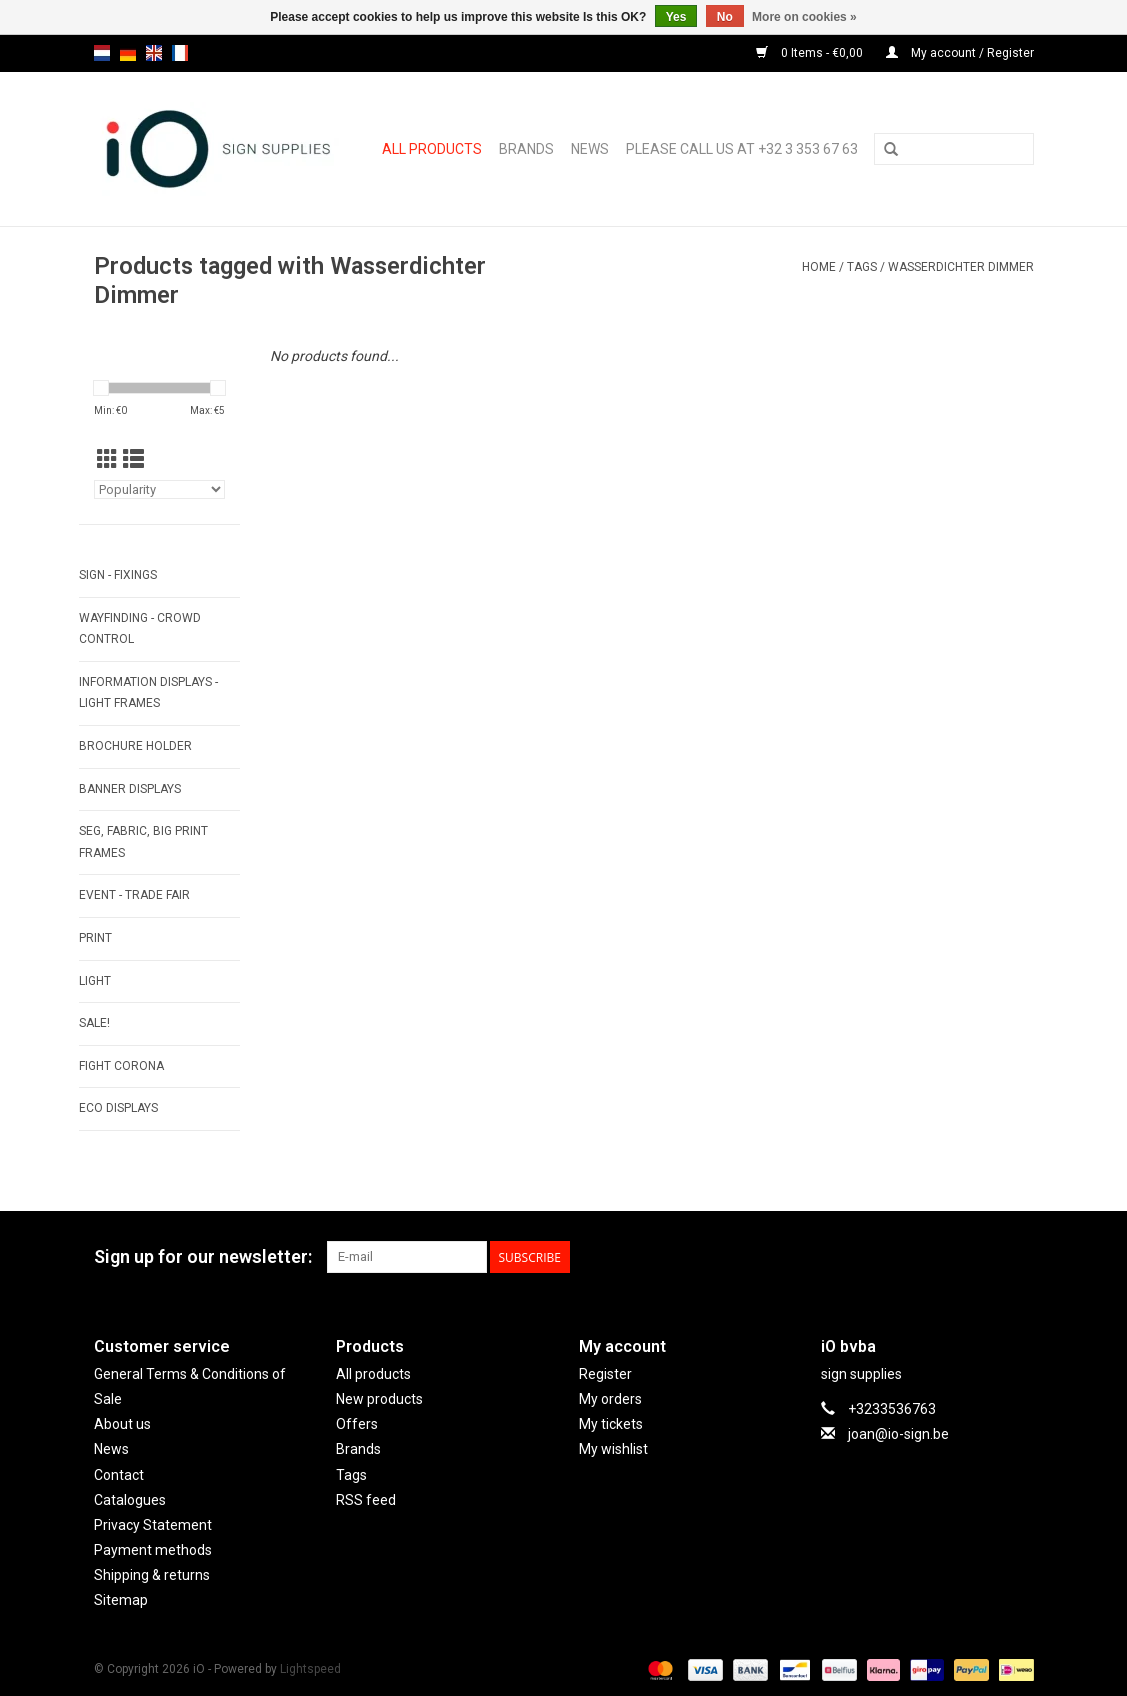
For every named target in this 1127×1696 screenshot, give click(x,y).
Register (605, 1374)
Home (819, 267)
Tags (862, 267)
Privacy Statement (153, 1525)
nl (102, 53)
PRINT (95, 938)
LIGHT (95, 981)
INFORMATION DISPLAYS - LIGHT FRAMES (148, 693)
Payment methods (153, 1550)
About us (122, 1424)
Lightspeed (310, 1669)
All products (432, 149)
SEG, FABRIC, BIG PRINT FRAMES (143, 842)
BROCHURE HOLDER (135, 746)
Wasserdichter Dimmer (961, 267)
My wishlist (613, 1449)
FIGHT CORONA (121, 1066)
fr (180, 53)
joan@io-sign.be (898, 1434)
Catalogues (130, 1500)
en (154, 53)
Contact (119, 1475)
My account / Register (960, 53)
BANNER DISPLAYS (130, 789)
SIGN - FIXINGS (118, 575)
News (590, 149)
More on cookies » (804, 17)
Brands (526, 149)
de (128, 53)
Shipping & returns (152, 1575)
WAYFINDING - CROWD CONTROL (140, 629)
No (725, 17)
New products (379, 1399)
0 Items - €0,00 (811, 53)
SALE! (94, 1023)
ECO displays (118, 1108)
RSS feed (366, 1500)
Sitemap (121, 1600)
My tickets (611, 1424)
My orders (610, 1399)
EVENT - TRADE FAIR (134, 895)
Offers (357, 1424)
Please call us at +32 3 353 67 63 (742, 149)
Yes (676, 17)
